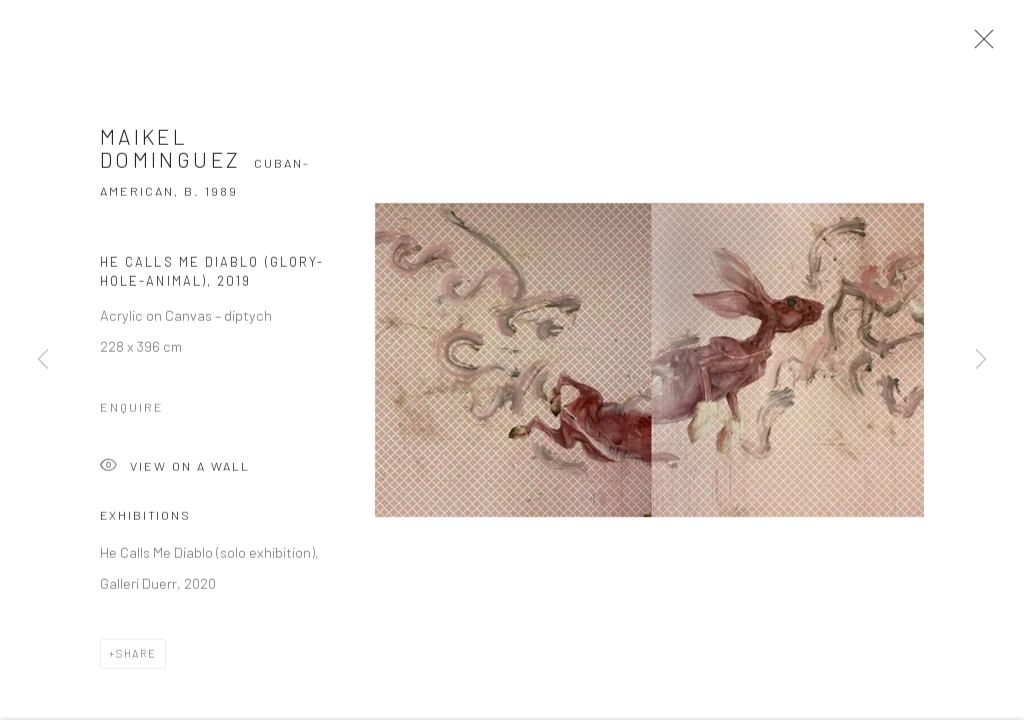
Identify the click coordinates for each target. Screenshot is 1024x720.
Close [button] (980, 45)
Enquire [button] (132, 412)
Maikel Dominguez (170, 153)
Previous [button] (43, 360)
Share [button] (136, 658)
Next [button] (981, 360)
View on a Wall (175, 472)
